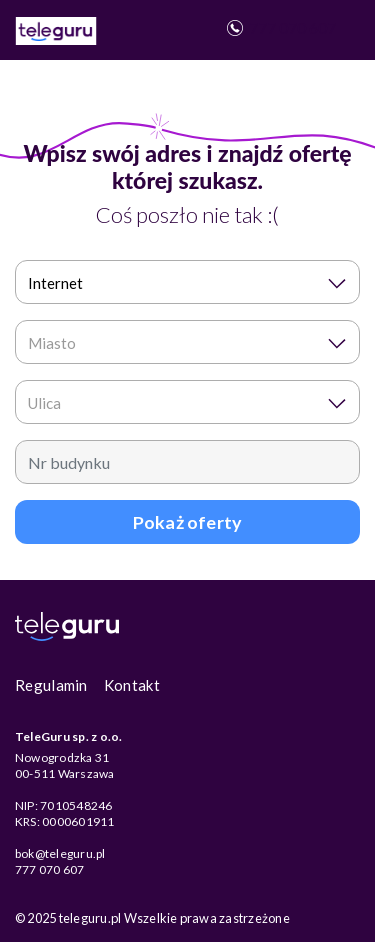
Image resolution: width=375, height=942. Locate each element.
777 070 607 (280, 27)
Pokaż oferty (187, 522)
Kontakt (132, 685)
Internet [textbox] (55, 283)
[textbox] (181, 343)
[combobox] (187, 282)
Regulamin (51, 685)
